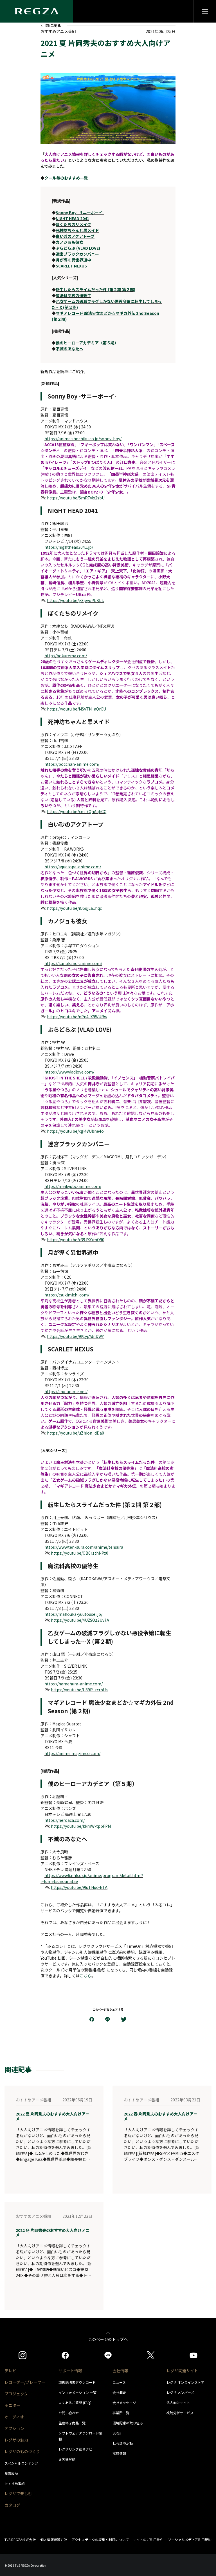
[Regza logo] (36, 11)
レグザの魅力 (16, 2440)
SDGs (116, 2433)
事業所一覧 (120, 2412)
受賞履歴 (11, 2473)
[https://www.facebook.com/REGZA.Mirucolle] (65, 2355)
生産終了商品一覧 (72, 2422)
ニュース (119, 2382)
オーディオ (14, 2417)
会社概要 (119, 2392)
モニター (12, 2405)
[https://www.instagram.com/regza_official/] (22, 2355)
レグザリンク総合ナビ (75, 2449)
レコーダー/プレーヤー (24, 2382)
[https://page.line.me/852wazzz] (108, 2355)
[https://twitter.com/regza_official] (151, 2355)
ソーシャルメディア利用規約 (190, 2539)
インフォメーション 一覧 (77, 2392)
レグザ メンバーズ (180, 2392)
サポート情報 (70, 2370)
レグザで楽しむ (18, 2493)
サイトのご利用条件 (148, 2539)
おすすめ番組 (14, 2483)
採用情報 (119, 2453)
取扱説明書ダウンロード (77, 2382)
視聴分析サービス (180, 2412)
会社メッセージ (124, 2402)
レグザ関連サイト (182, 2370)
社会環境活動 (122, 2443)
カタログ (12, 2505)
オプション (14, 2428)
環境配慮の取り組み (127, 2422)
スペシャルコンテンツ (21, 2463)
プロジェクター (18, 2393)
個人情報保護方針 (53, 2539)
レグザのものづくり (22, 2451)
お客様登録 (66, 2459)
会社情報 (120, 2370)
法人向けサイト (178, 2402)
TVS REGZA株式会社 (20, 2539)
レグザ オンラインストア (185, 2382)
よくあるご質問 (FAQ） (75, 2402)
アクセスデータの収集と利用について (100, 2539)
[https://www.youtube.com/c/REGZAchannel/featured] (193, 2355)
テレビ (10, 2370)
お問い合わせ (68, 2412)
